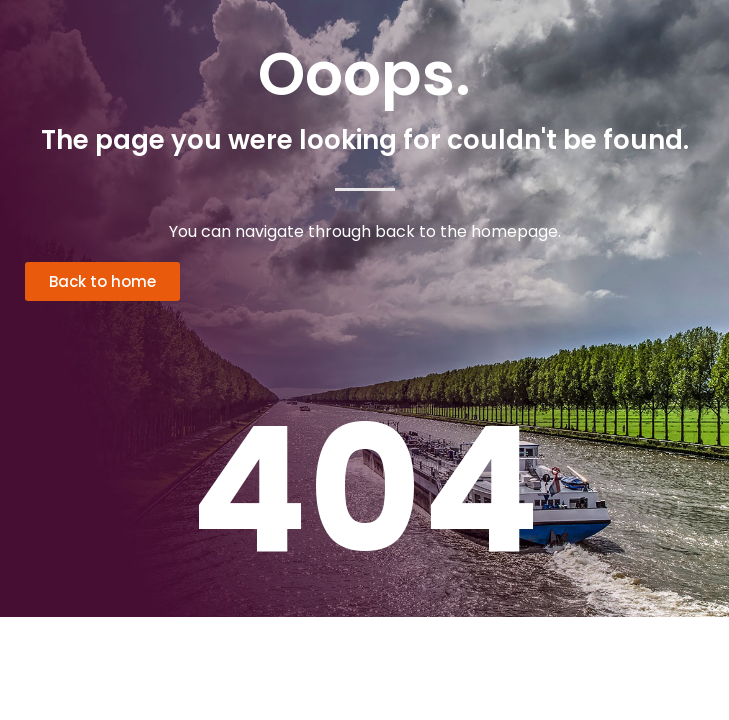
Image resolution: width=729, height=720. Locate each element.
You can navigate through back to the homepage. (365, 231)
